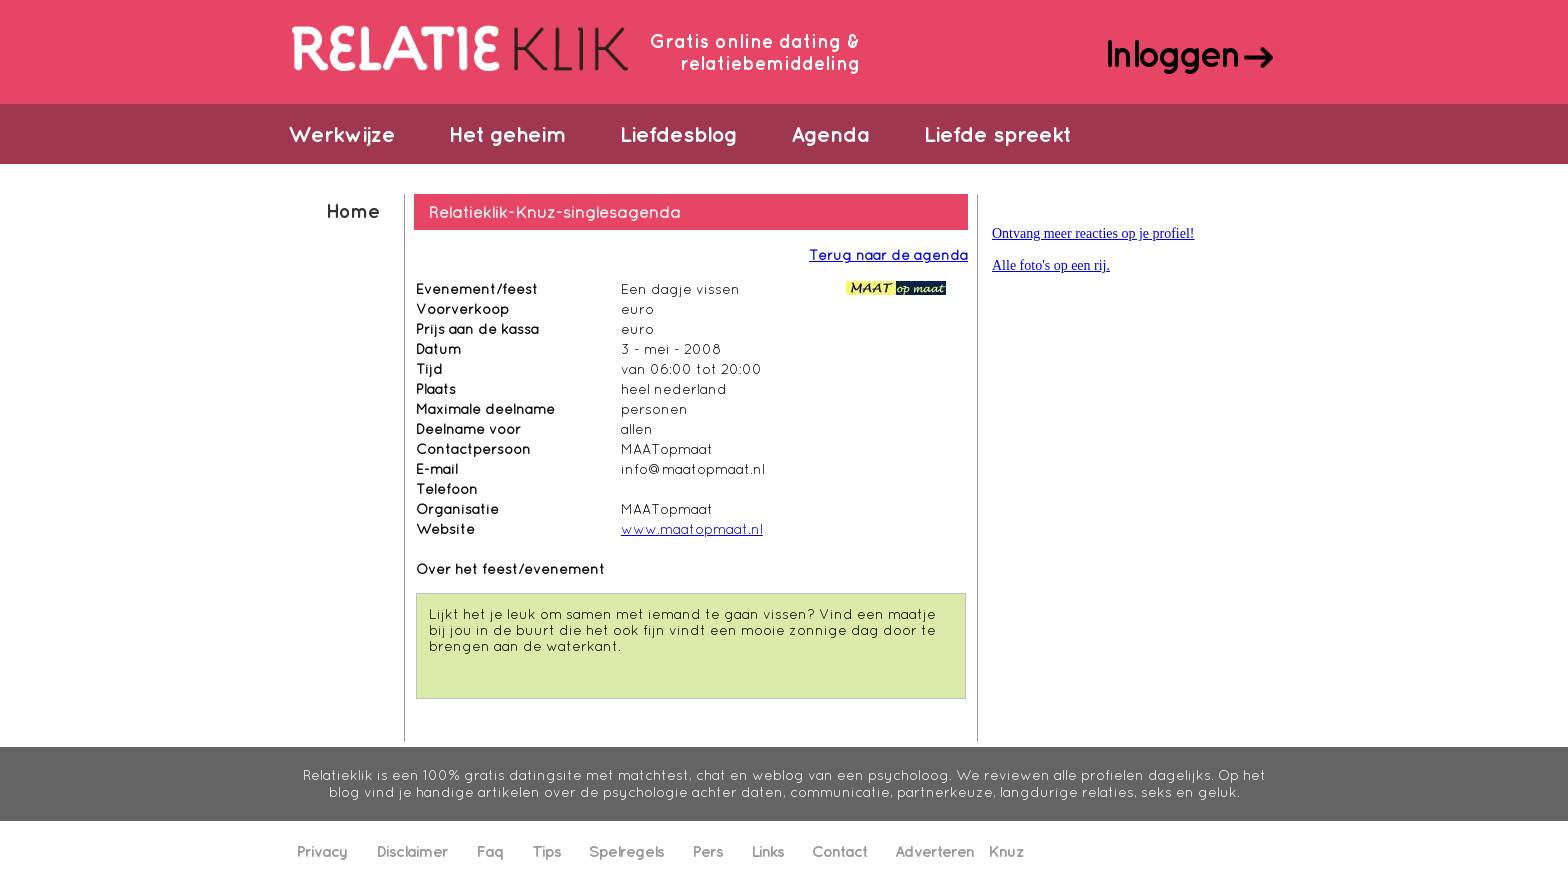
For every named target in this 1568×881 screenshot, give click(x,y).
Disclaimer (412, 851)
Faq (490, 851)
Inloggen (1171, 53)
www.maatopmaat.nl (692, 529)
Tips (546, 851)
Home (352, 210)
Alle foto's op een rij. (1051, 265)
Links (767, 851)
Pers (707, 851)
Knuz (1006, 851)
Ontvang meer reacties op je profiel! (1093, 233)
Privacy (322, 851)
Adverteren (934, 851)
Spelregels (626, 851)
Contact (839, 851)
